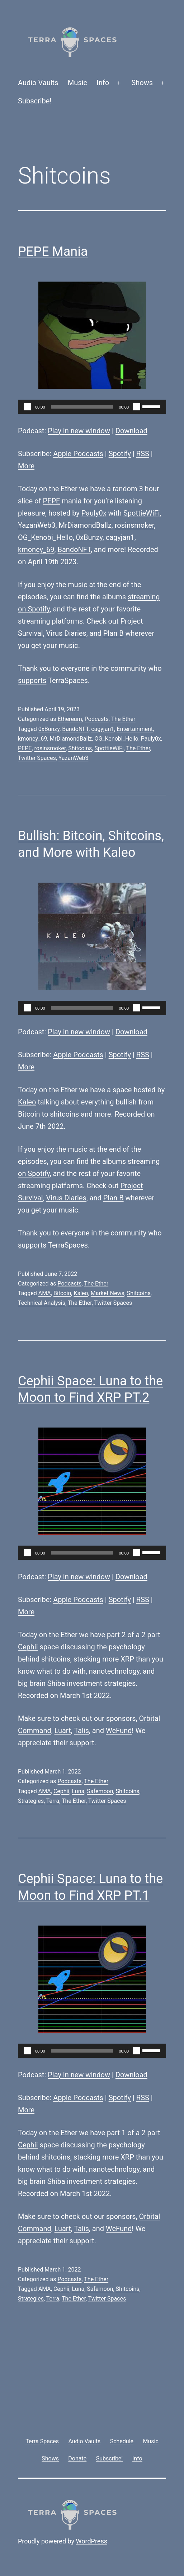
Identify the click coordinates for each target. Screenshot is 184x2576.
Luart (63, 1730)
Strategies (31, 1800)
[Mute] (136, 406)
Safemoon (100, 1791)
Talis (81, 1730)
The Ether (123, 719)
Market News (107, 1293)
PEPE (51, 501)
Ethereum (69, 719)
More (26, 466)
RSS (142, 453)
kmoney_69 (36, 549)
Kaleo (27, 1102)
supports (32, 680)
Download (131, 430)
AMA (44, 1293)
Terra (53, 1800)
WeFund (119, 1730)
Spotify (120, 453)
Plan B (113, 633)
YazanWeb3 (37, 525)
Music (77, 82)
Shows (142, 82)
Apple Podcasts (78, 453)
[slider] (82, 407)
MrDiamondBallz (84, 525)
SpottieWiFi (141, 513)
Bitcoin (62, 1293)
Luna (78, 1791)
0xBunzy (89, 537)
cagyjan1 (120, 537)
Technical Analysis (41, 1302)
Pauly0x (94, 513)
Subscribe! (35, 101)
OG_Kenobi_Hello (45, 537)
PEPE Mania (53, 251)
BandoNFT (73, 549)
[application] (92, 407)
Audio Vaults (38, 82)
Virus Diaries (66, 633)
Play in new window (79, 430)
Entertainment (135, 729)
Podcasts (97, 719)
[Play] (27, 406)
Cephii (28, 1647)
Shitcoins (80, 748)
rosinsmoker (134, 525)
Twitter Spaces (37, 758)
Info (102, 82)
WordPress (91, 2541)
